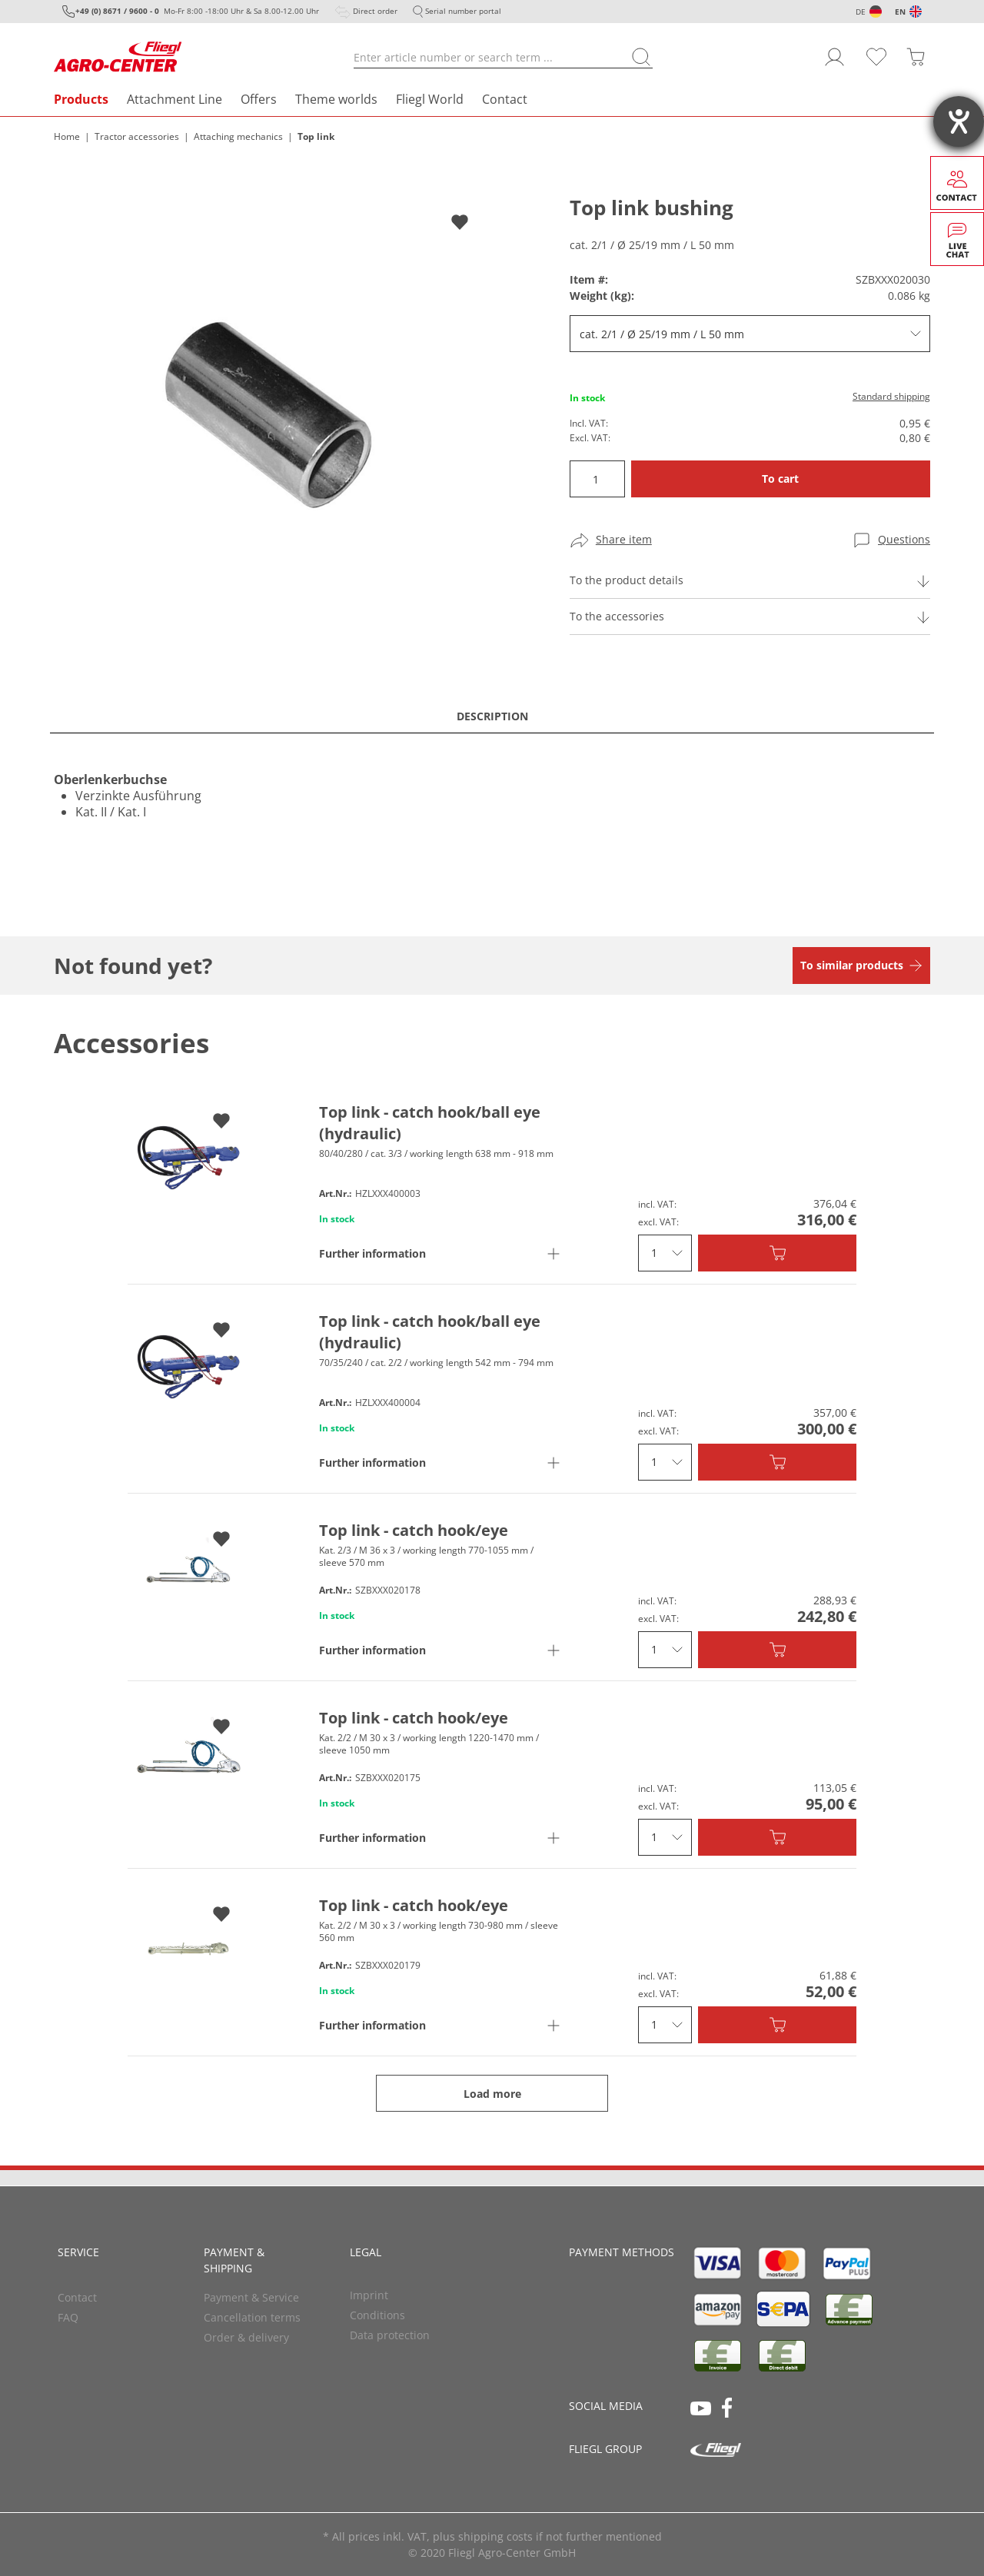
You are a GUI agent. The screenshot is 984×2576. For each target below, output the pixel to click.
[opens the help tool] (958, 121)
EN (900, 11)
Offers (259, 99)
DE (861, 11)
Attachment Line (174, 99)
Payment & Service (251, 2297)
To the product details (626, 580)
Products (81, 99)
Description (492, 716)
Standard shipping (891, 396)
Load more (492, 2093)
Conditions (377, 2315)
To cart (780, 478)
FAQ (68, 2317)
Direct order (375, 10)
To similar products (851, 965)
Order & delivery (246, 2337)
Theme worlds (336, 99)
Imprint (369, 2295)
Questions (904, 539)
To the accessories (617, 616)
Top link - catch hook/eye (413, 1530)
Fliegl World (430, 99)
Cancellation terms (252, 2317)
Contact (504, 99)
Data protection (390, 2335)
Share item (624, 539)
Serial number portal (463, 10)
